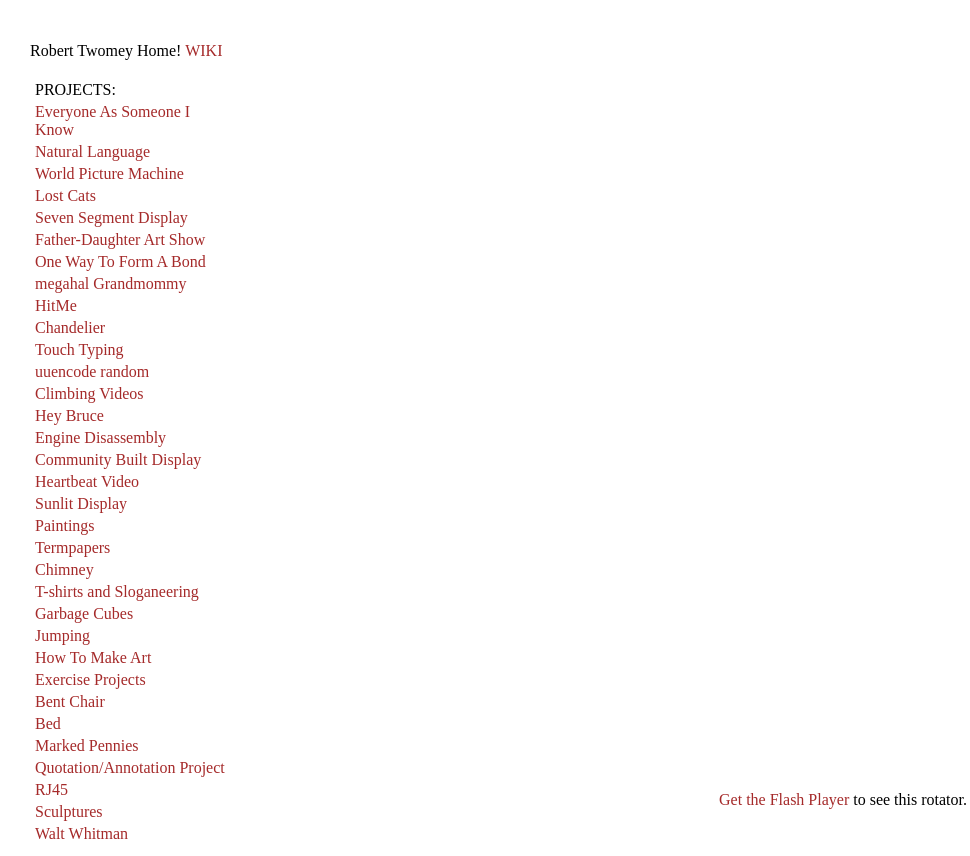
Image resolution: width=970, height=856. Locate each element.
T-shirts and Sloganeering (117, 591)
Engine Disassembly (100, 437)
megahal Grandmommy (111, 283)
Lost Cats (65, 195)
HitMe (56, 305)
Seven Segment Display (111, 217)
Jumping (62, 635)
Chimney (64, 569)
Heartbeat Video (87, 481)
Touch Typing (79, 349)
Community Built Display (118, 459)
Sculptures (69, 811)
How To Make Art (93, 657)
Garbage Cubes (84, 613)
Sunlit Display (81, 503)
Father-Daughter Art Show (120, 239)
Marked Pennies (87, 745)
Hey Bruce (69, 415)
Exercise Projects (90, 679)
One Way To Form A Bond (120, 261)
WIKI (203, 50)
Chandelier (70, 327)
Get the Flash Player (784, 799)
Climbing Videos (89, 393)
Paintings (65, 525)
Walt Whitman (81, 833)
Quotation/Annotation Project (130, 767)
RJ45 (51, 789)
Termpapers (72, 547)
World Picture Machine (109, 173)
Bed (48, 723)
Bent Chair (70, 701)
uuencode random (92, 371)
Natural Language (92, 151)
